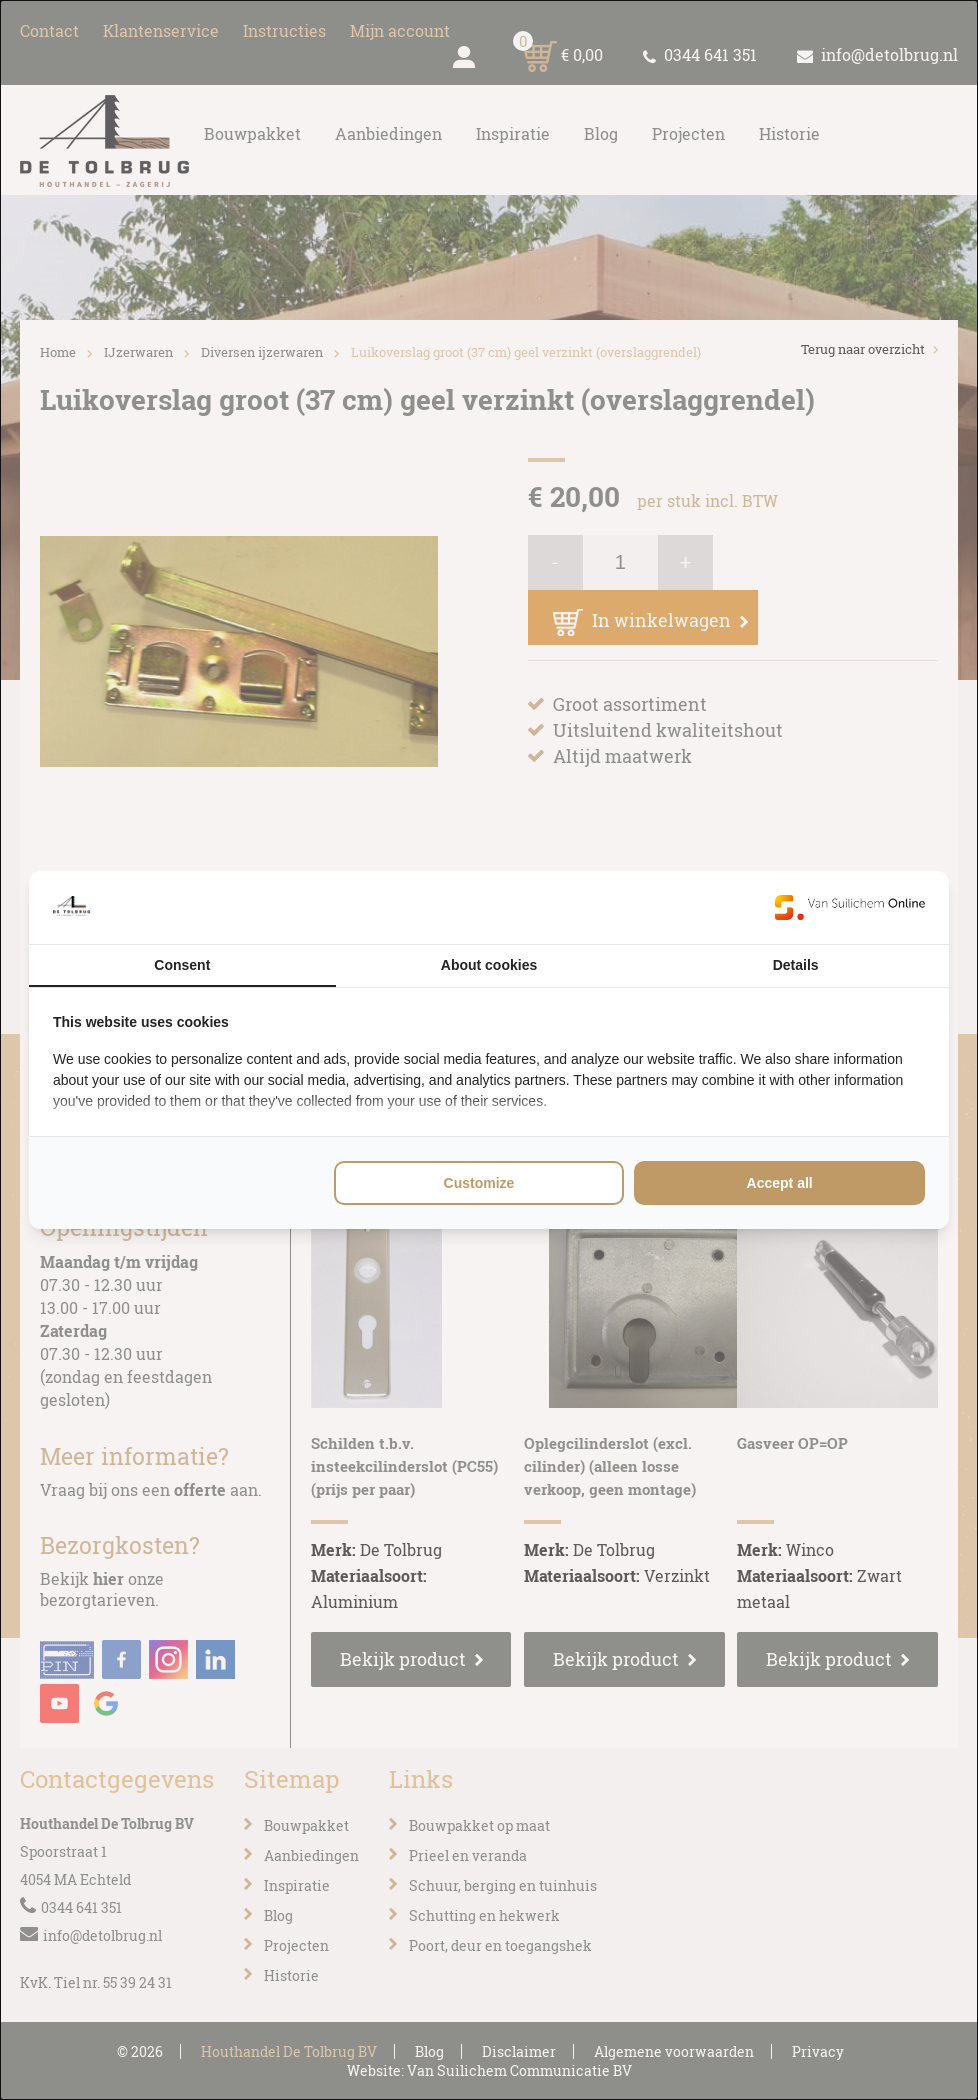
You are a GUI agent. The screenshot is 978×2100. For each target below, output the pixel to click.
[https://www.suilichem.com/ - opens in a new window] (850, 907)
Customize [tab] (479, 1183)
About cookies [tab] (489, 965)
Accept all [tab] (780, 1183)
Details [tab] (796, 965)
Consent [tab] (182, 965)
